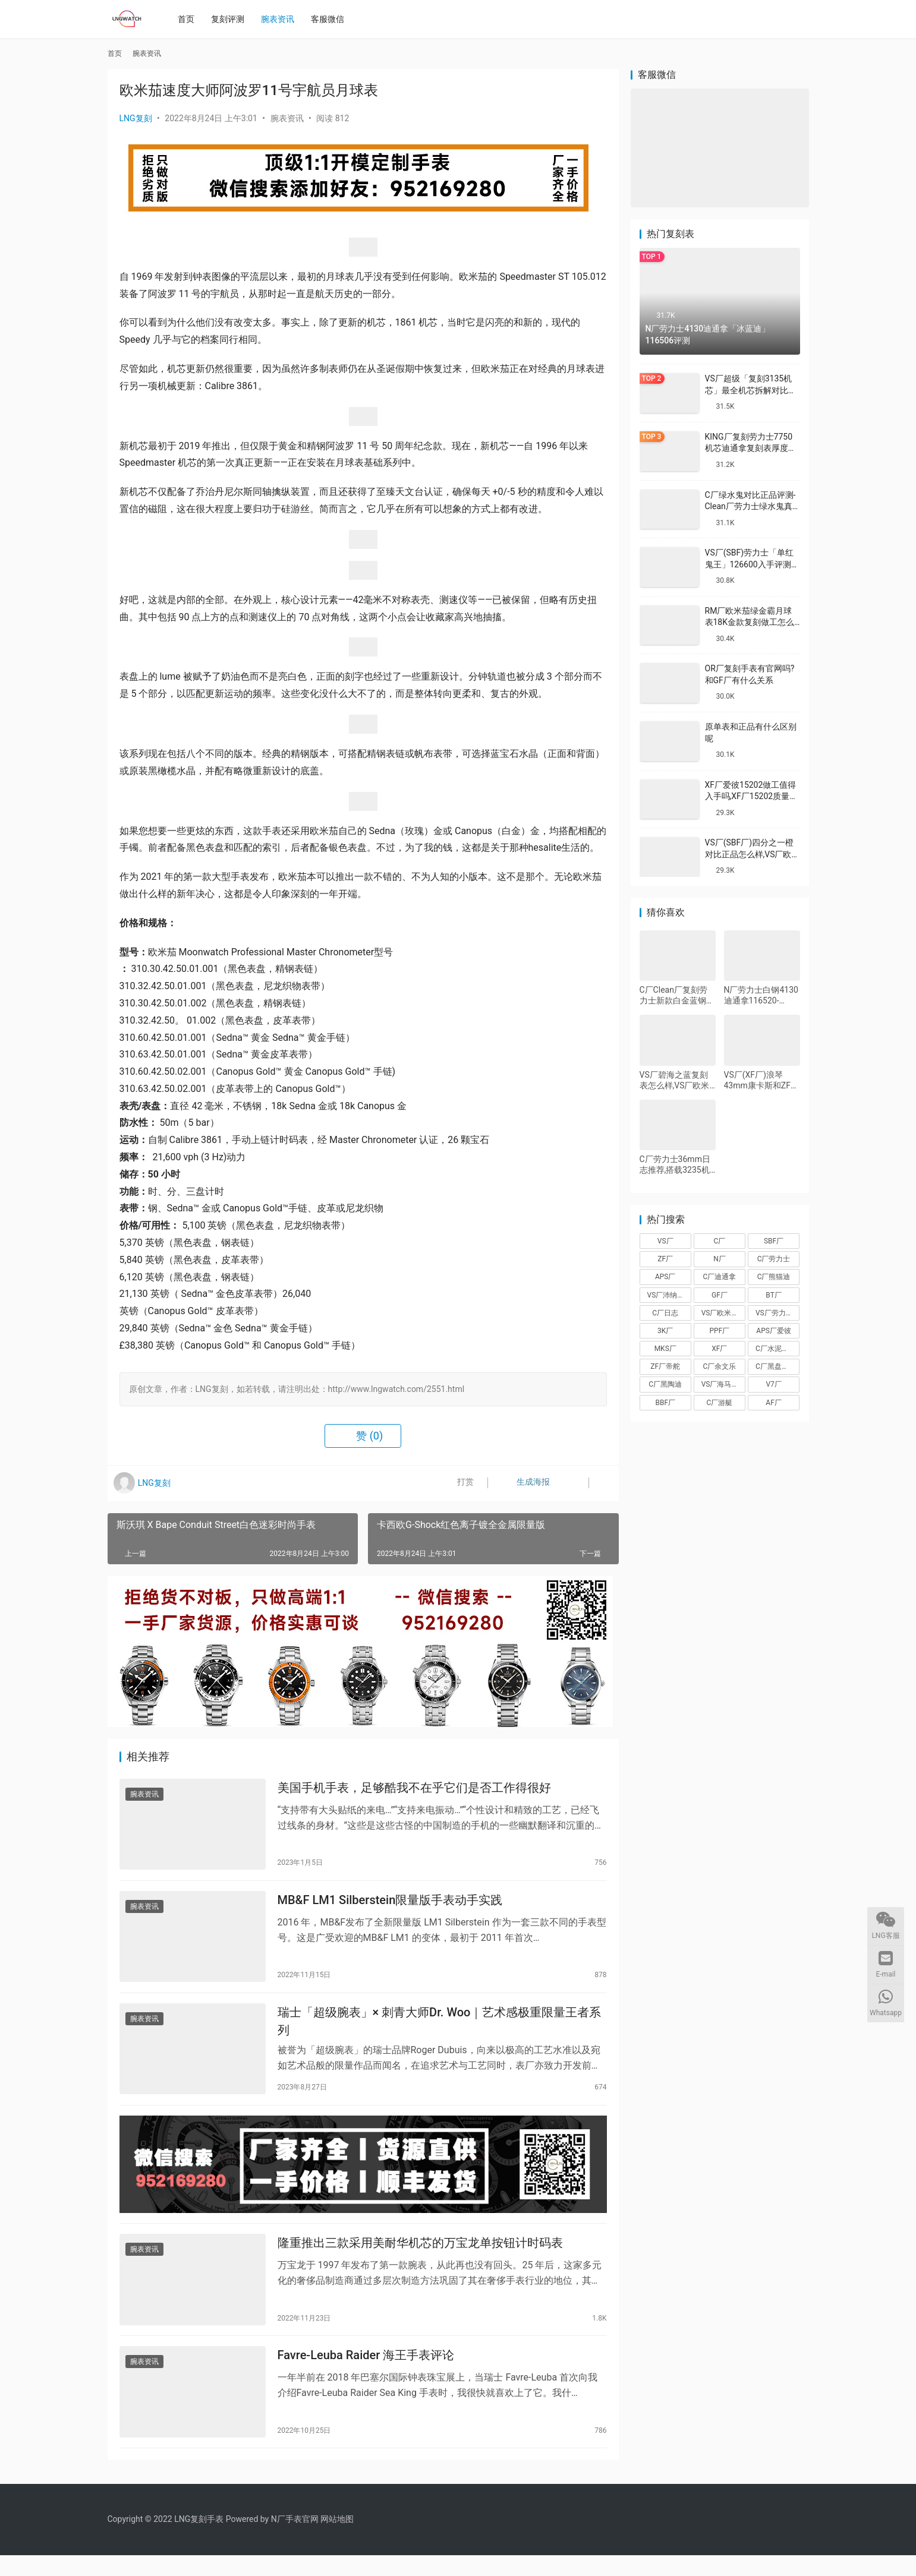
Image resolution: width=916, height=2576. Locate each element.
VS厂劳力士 (774, 1313)
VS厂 (665, 1241)
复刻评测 (231, 19)
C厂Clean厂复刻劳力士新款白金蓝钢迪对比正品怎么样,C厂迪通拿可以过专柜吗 (677, 995)
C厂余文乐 (719, 1366)
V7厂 (773, 1384)
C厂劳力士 (774, 1259)
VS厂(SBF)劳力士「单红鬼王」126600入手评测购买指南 (752, 564)
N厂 (719, 1259)
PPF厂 (720, 1331)
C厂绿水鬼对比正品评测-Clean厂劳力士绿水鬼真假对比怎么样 (750, 506)
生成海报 (521, 1483)
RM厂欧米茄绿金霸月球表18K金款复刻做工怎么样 (750, 622)
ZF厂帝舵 (665, 1366)
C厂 (720, 1241)
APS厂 (665, 1277)
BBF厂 (665, 1403)
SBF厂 (773, 1241)
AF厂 (773, 1403)
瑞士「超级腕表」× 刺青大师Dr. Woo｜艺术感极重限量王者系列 (440, 2029)
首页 (189, 19)
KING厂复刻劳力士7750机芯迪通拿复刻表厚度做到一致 (751, 448)
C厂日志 (665, 1313)
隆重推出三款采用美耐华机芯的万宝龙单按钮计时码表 (420, 2258)
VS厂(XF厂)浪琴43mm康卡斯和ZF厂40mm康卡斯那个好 (761, 1080)
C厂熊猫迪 (774, 1277)
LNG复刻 (135, 118)
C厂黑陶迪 (665, 1384)
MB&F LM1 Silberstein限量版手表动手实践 (390, 1905)
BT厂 (773, 1295)
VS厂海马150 (722, 1384)
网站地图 (337, 2540)
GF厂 (720, 1295)
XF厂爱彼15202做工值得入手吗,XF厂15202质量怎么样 (751, 796)
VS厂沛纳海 (666, 1295)
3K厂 (665, 1331)
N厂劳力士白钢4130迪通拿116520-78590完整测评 (761, 995)
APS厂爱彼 (773, 1331)
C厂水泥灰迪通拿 (777, 1348)
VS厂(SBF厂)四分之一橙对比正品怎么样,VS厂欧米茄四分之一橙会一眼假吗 (752, 854)
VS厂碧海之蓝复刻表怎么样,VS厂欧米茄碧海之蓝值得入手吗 (677, 1080)
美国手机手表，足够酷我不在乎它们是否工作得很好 (414, 1789)
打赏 (457, 1483)
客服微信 (331, 19)
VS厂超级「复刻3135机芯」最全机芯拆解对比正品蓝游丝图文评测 (751, 390)
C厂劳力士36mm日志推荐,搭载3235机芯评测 (675, 1164)
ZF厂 (665, 1259)
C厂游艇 (720, 1403)
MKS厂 (665, 1348)
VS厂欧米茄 (720, 1313)
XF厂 (719, 1348)
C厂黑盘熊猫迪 (777, 1366)
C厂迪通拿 (719, 1277)
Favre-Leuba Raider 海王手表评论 (366, 2374)
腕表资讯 (281, 19)
